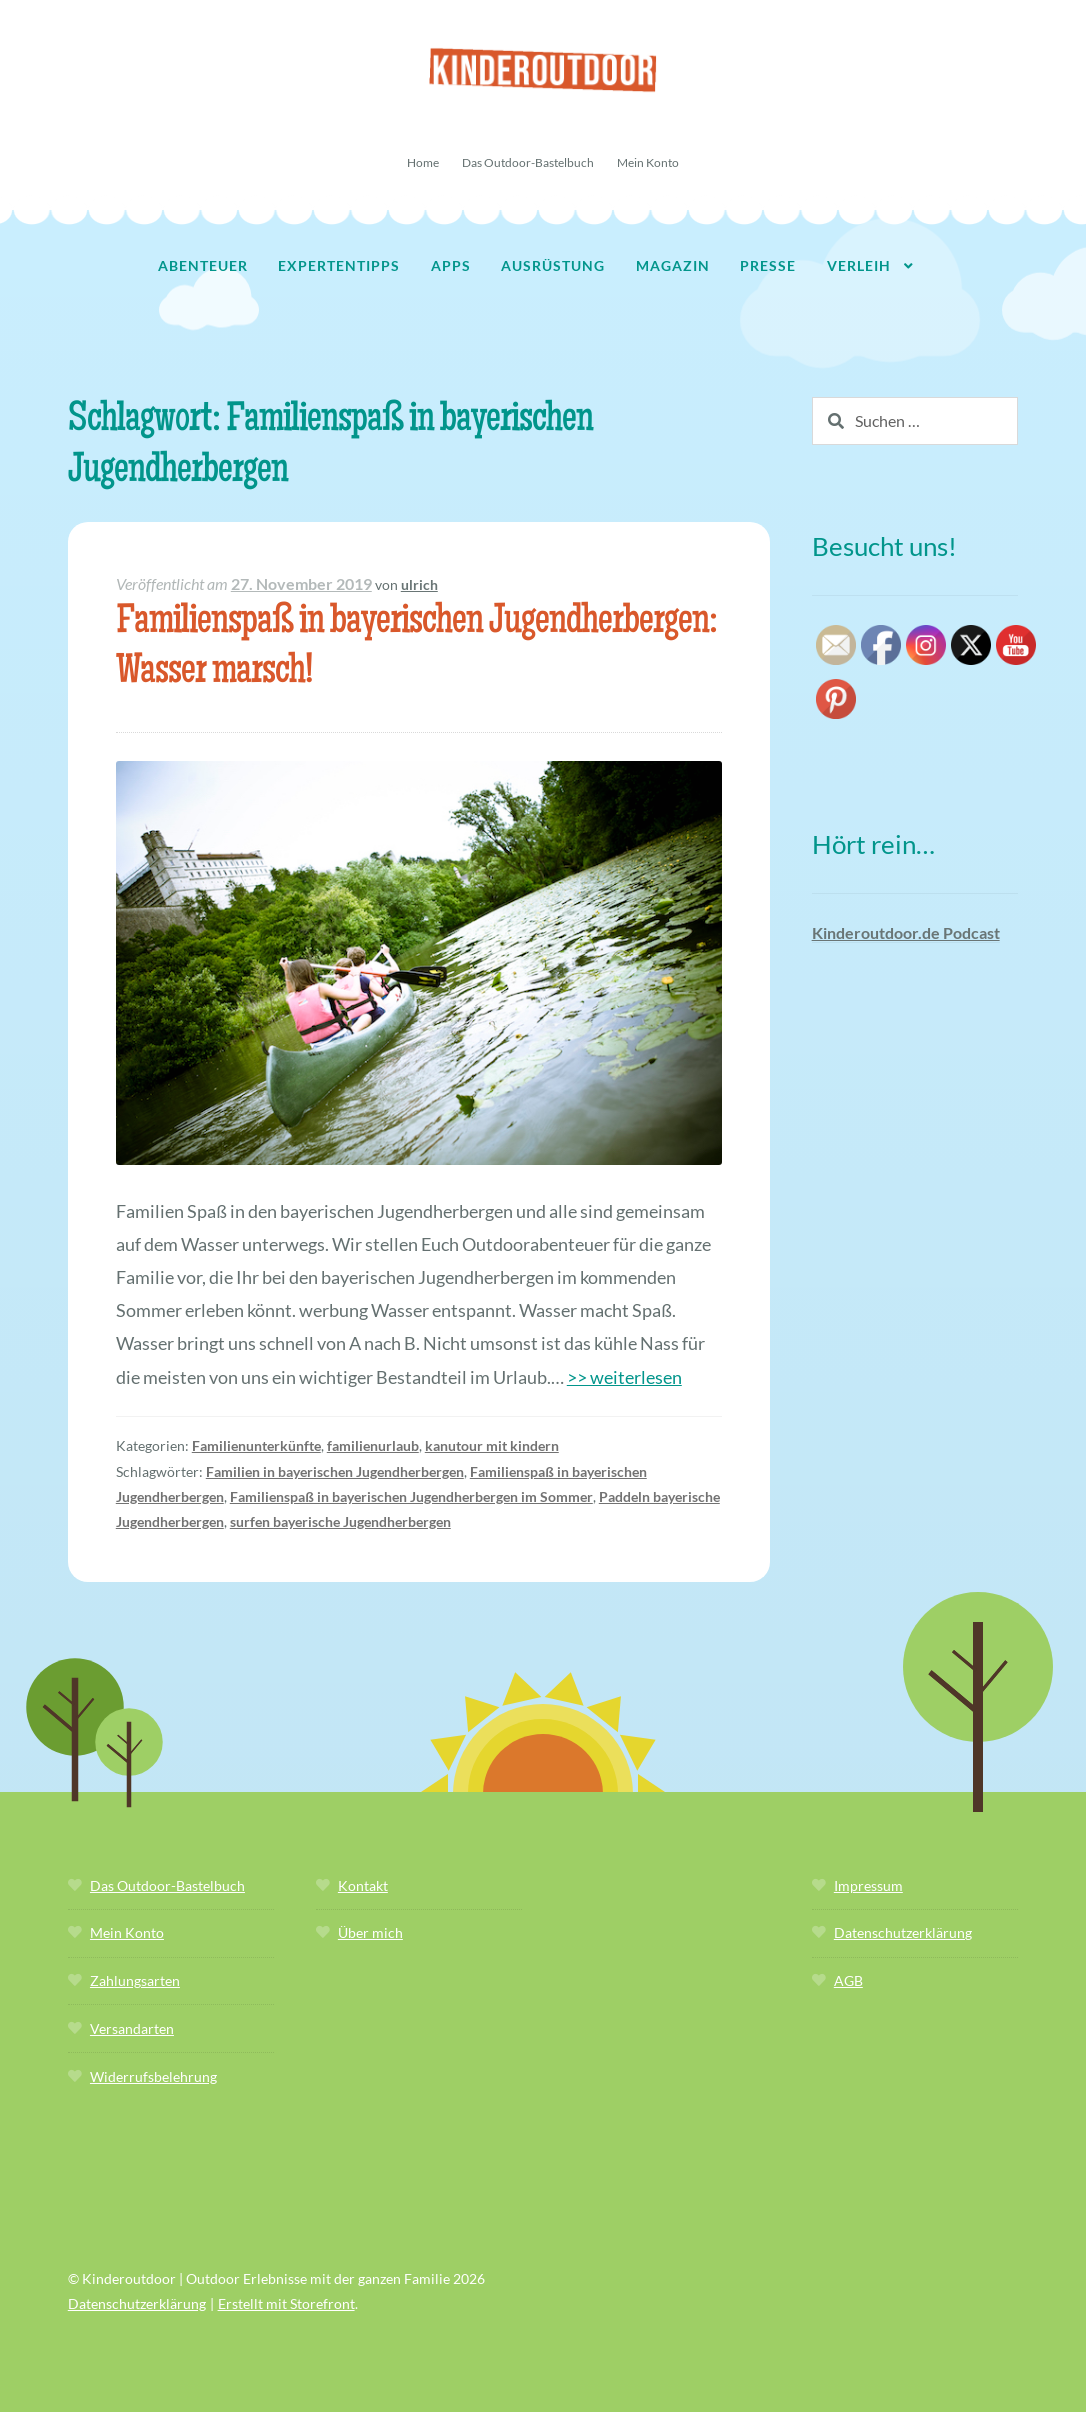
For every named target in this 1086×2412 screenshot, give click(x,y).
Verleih (859, 265)
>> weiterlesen (624, 1377)
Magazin (673, 265)
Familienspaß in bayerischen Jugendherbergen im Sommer (411, 1496)
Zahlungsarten (135, 1980)
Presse (768, 265)
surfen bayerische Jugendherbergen (340, 1521)
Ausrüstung (553, 265)
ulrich (419, 584)
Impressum (868, 1885)
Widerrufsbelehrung (153, 2076)
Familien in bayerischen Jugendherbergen (335, 1471)
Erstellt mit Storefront (286, 2303)
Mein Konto (648, 162)
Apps (451, 265)
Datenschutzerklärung (903, 1932)
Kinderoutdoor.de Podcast (906, 932)
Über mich (370, 1932)
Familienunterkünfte (256, 1445)
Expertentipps (339, 265)
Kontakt (363, 1885)
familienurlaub (373, 1445)
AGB (848, 1980)
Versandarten (132, 2028)
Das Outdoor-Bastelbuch (528, 162)
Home (423, 162)
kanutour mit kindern (492, 1445)
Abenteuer (203, 265)
